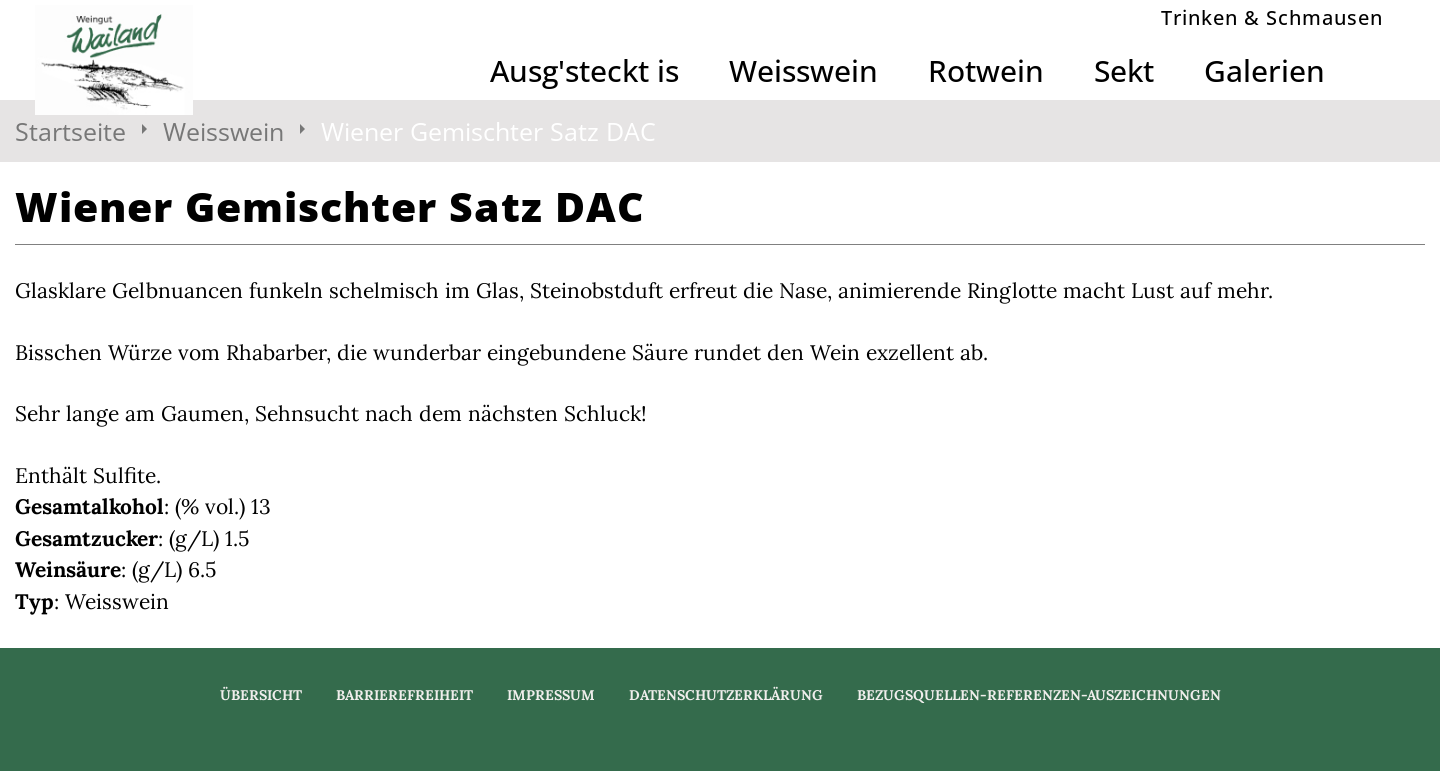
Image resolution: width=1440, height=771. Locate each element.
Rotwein (986, 70)
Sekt (1124, 70)
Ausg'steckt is (584, 70)
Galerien (1264, 70)
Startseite (70, 131)
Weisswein (803, 70)
